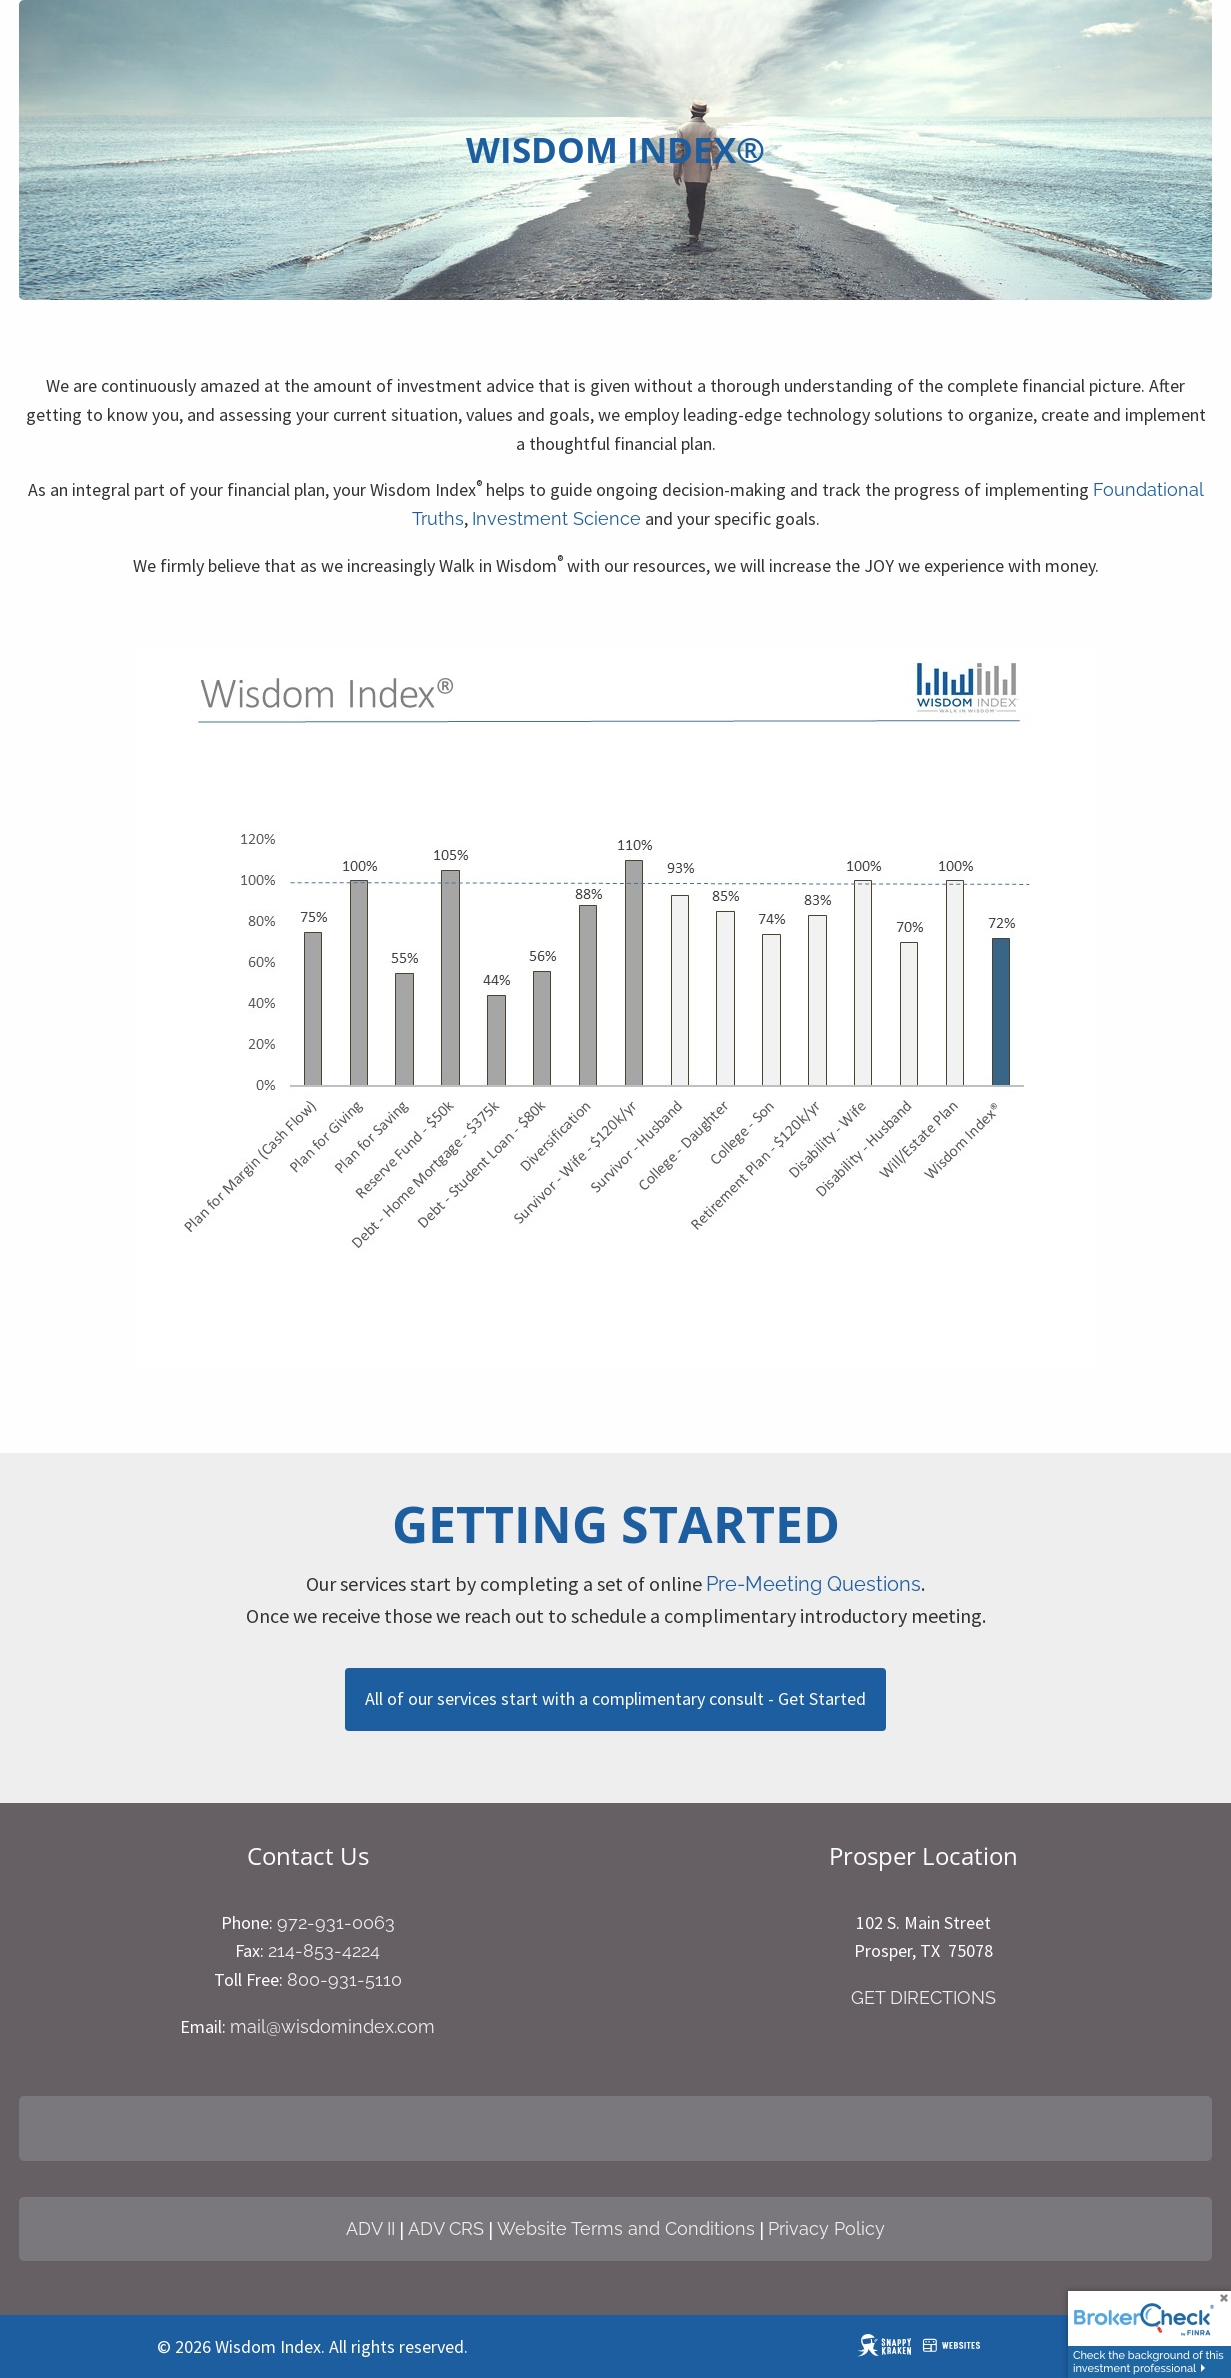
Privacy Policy (826, 2228)
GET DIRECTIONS (923, 1997)
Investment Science (556, 518)
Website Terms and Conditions (626, 2228)
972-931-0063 (336, 1922)
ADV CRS (446, 2228)
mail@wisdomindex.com (332, 2026)
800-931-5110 (344, 1979)
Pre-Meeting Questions (813, 1584)
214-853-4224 (324, 1950)
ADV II (370, 2228)
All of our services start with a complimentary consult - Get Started (615, 1698)
